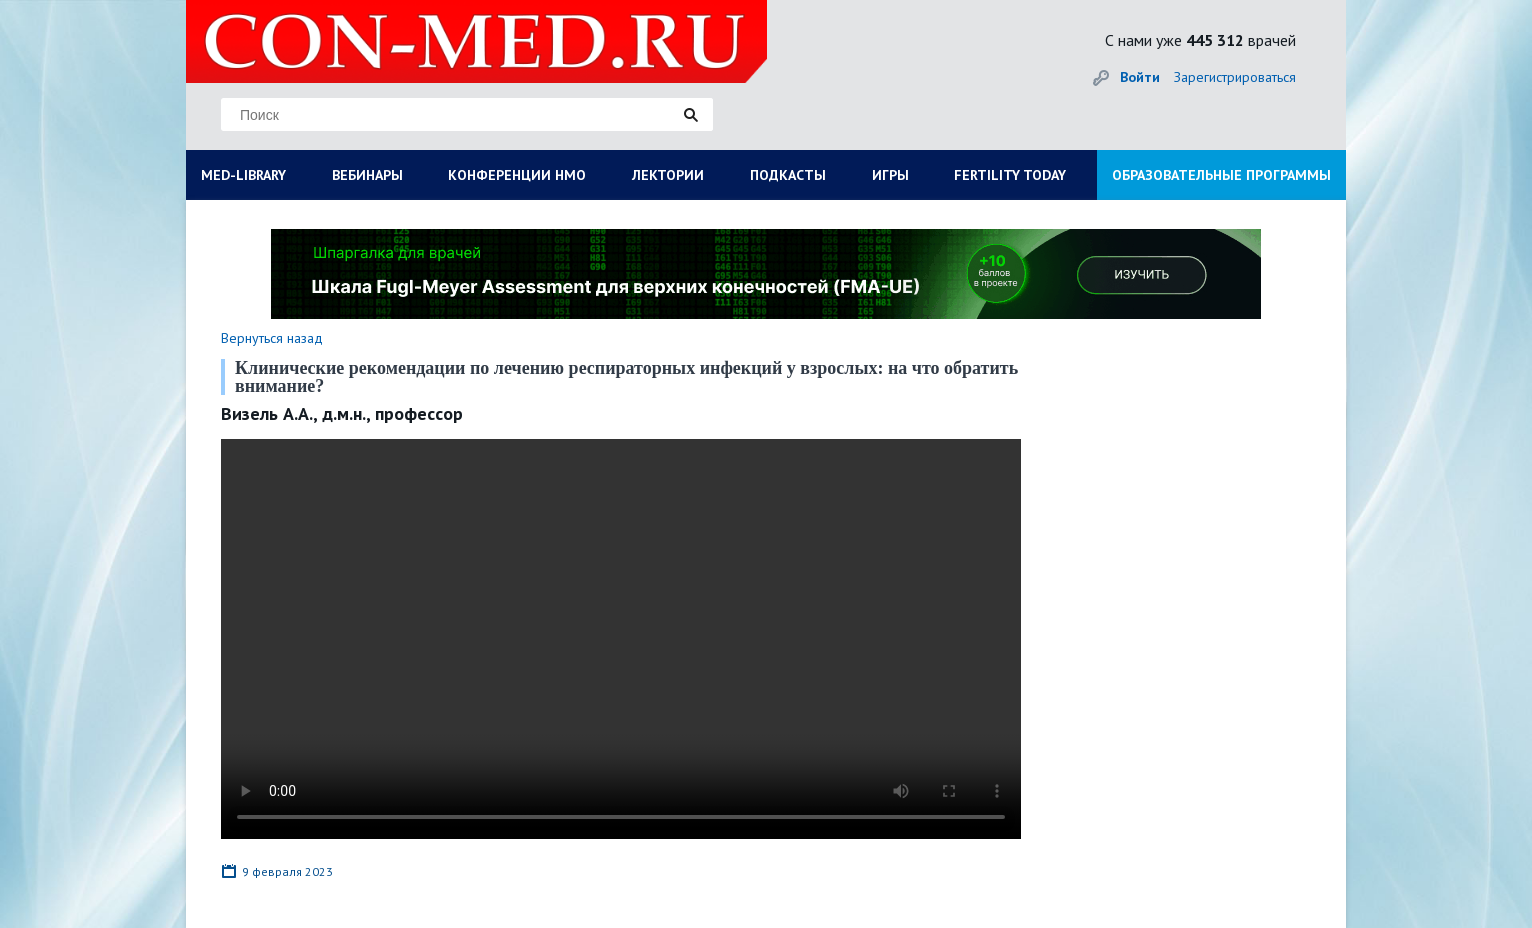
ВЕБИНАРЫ (367, 175)
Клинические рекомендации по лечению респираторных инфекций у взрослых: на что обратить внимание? (626, 377)
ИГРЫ (890, 175)
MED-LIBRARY (243, 175)
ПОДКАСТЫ (788, 175)
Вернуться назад (272, 338)
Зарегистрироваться (1235, 77)
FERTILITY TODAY (1010, 175)
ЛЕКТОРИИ (668, 175)
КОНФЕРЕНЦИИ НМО (517, 175)
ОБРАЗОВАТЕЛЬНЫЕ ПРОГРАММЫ (1221, 175)
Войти (1140, 77)
